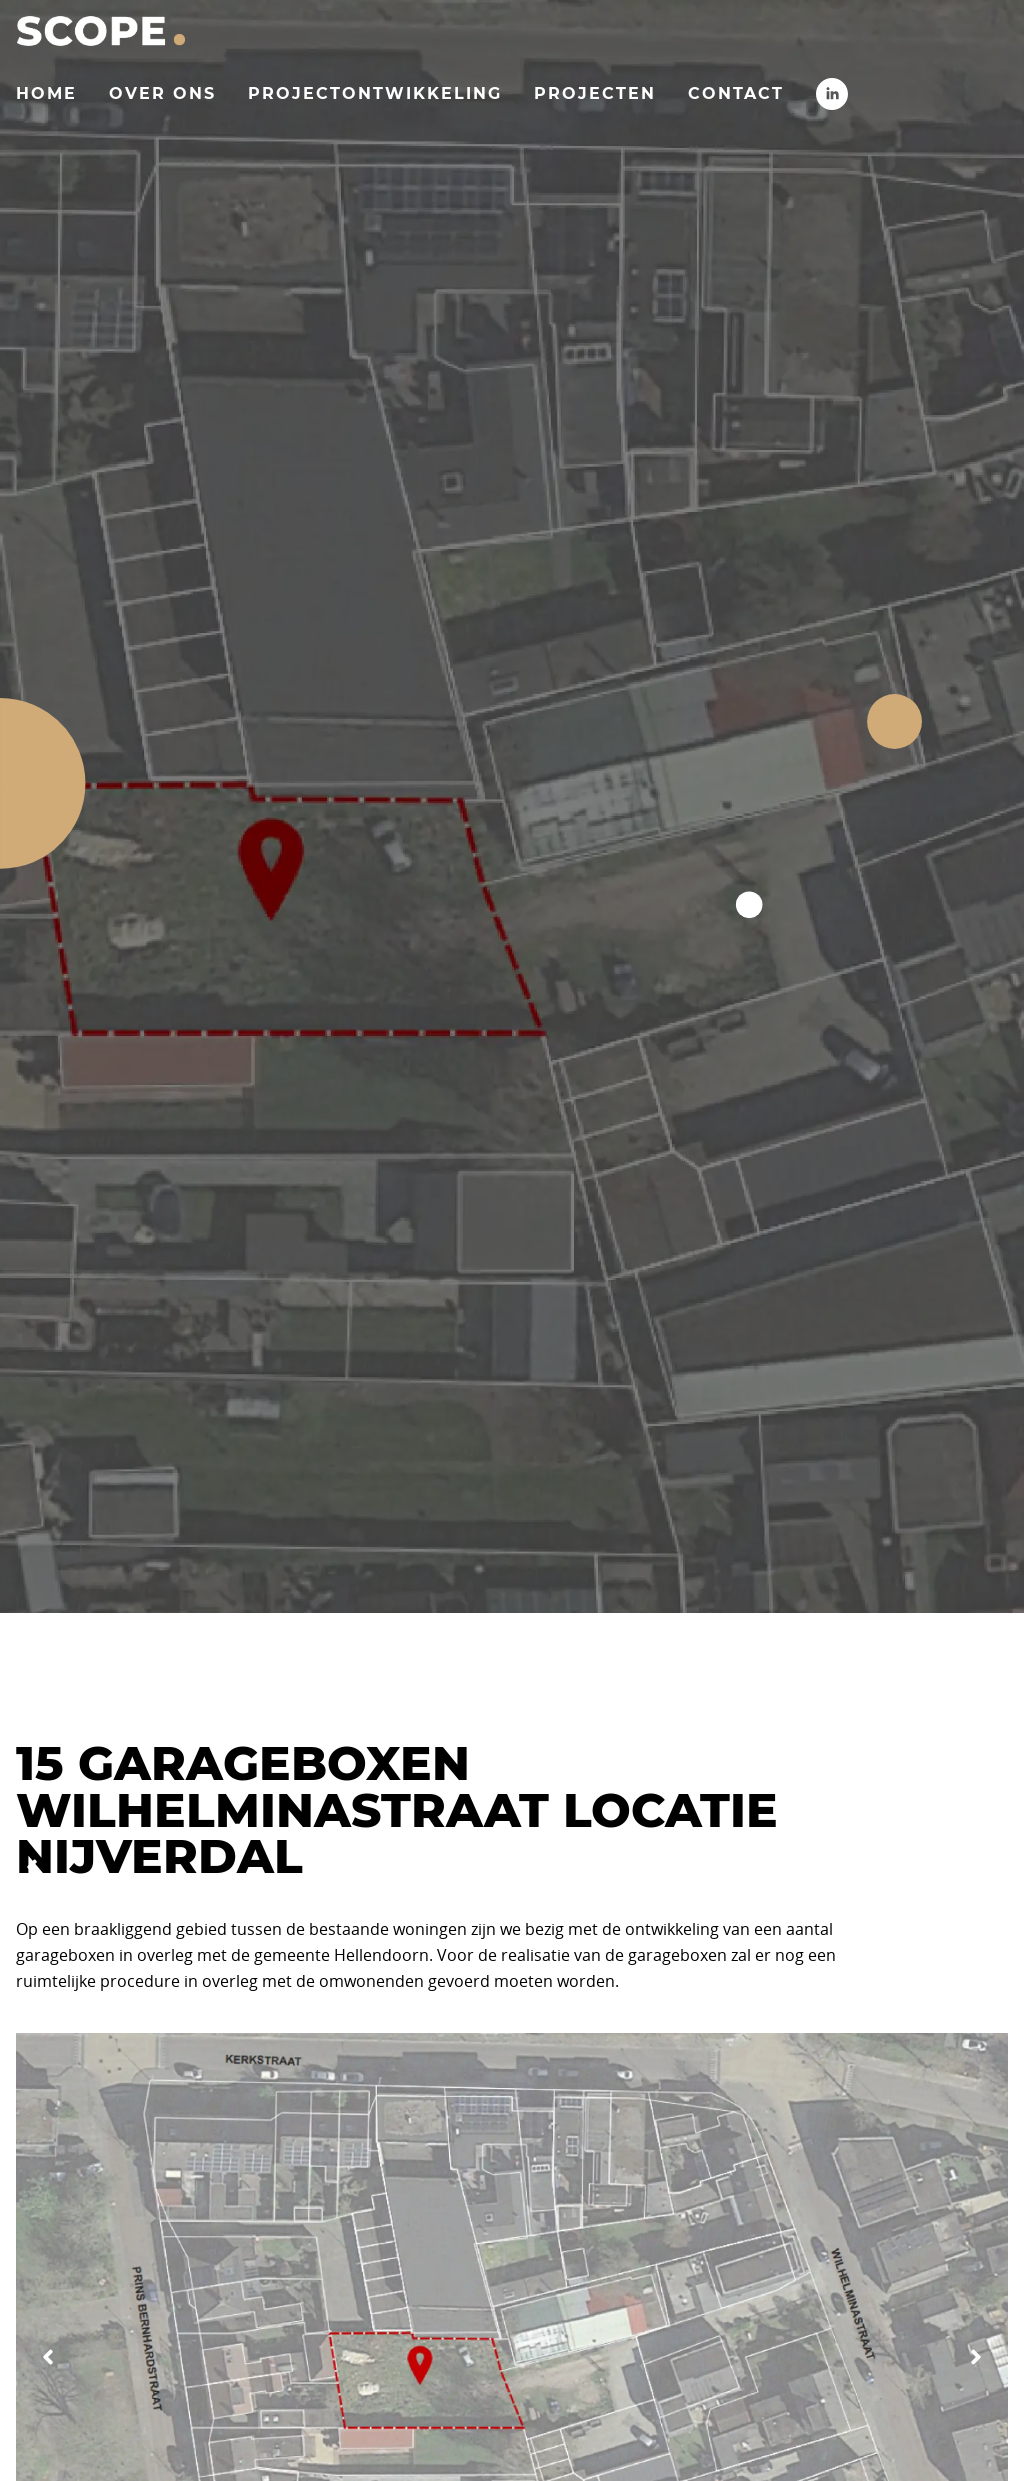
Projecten (595, 93)
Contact (736, 93)
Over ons (162, 93)
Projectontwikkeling (375, 93)
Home (46, 93)
